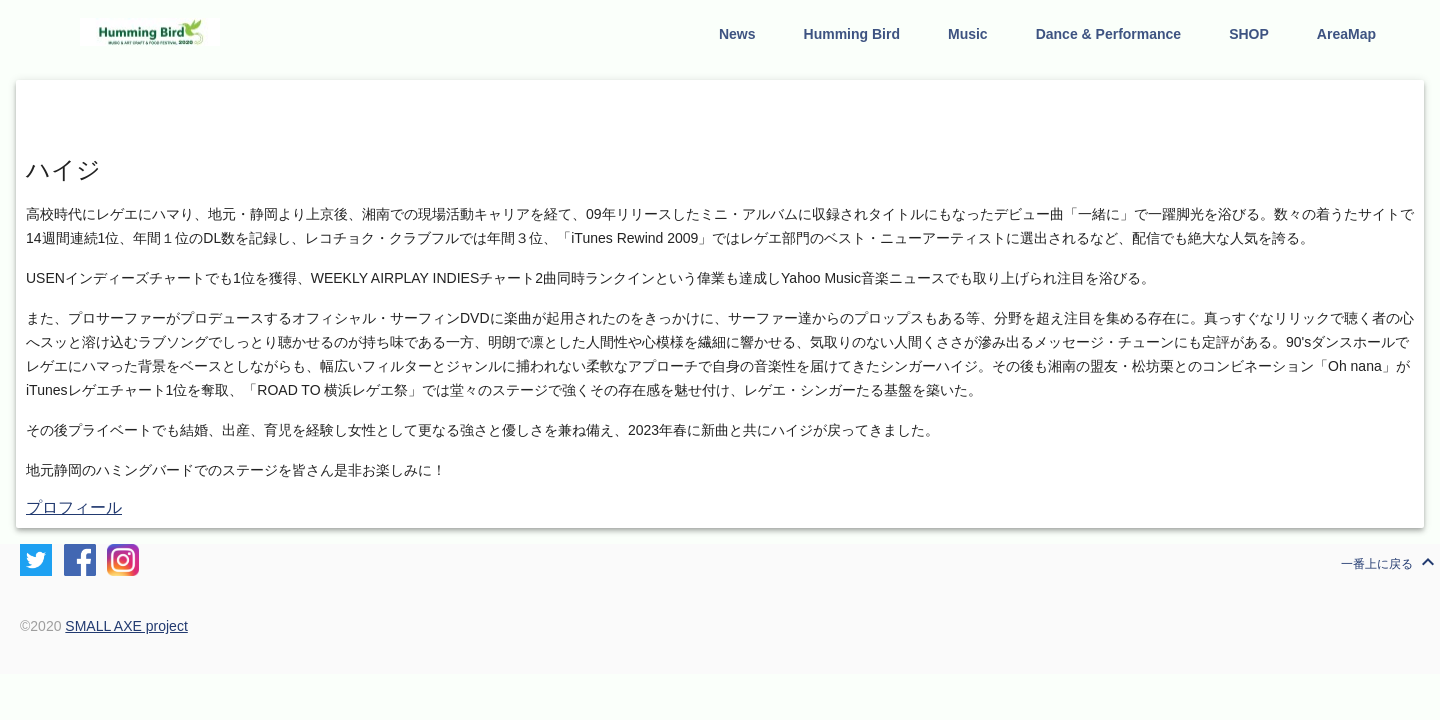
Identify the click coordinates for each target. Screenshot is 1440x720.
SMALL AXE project (126, 626)
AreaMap (1346, 34)
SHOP (1249, 34)
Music (968, 34)
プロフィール (74, 507)
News (737, 34)
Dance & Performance (1109, 34)
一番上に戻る (1390, 562)
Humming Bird (852, 34)
